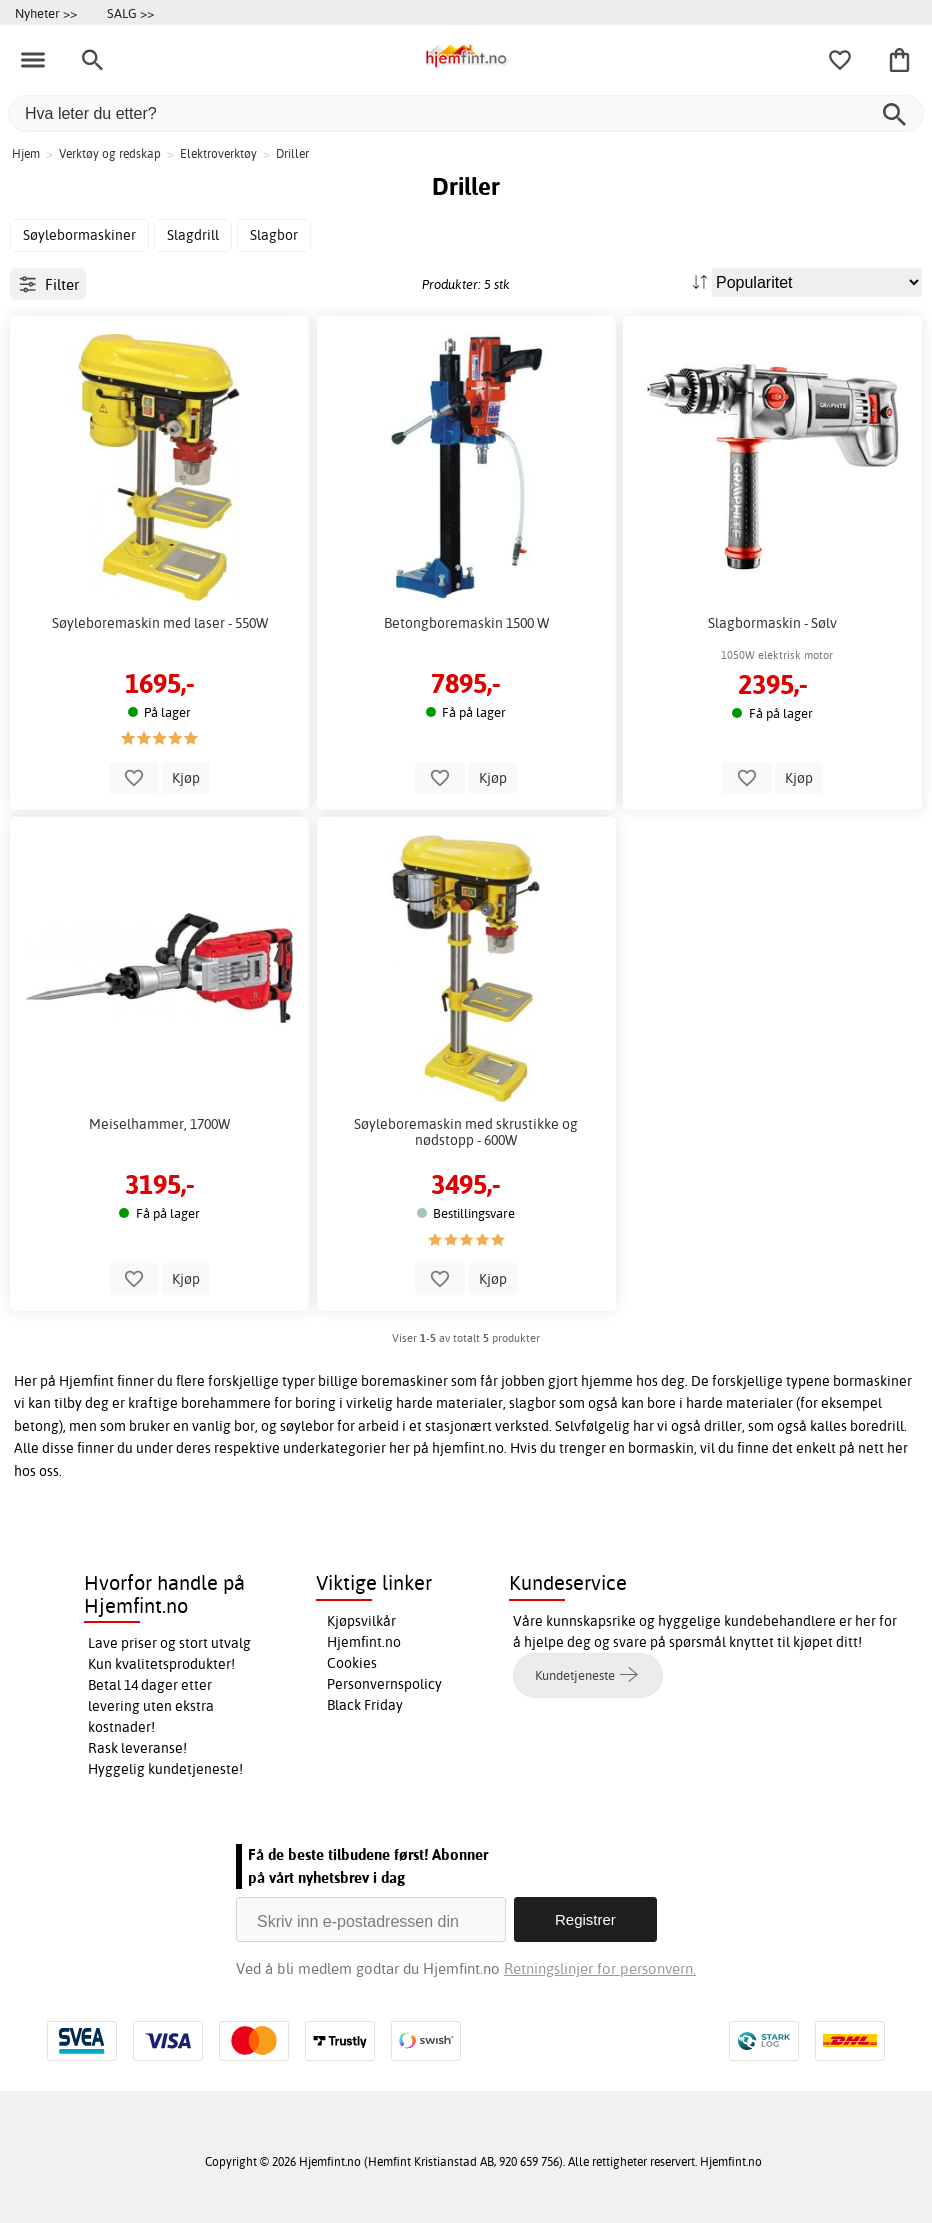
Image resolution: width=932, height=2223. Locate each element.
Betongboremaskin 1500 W (466, 623)
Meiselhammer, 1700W (159, 1124)
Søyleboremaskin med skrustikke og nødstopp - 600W (466, 1132)
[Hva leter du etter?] (466, 113)
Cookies (352, 1663)
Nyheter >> (46, 13)
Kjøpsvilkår (361, 1621)
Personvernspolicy (384, 1684)
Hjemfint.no (364, 1642)
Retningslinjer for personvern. (600, 1968)
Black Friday (365, 1705)
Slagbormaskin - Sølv (772, 623)
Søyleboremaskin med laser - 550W (160, 623)
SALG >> (130, 13)
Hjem (26, 153)
